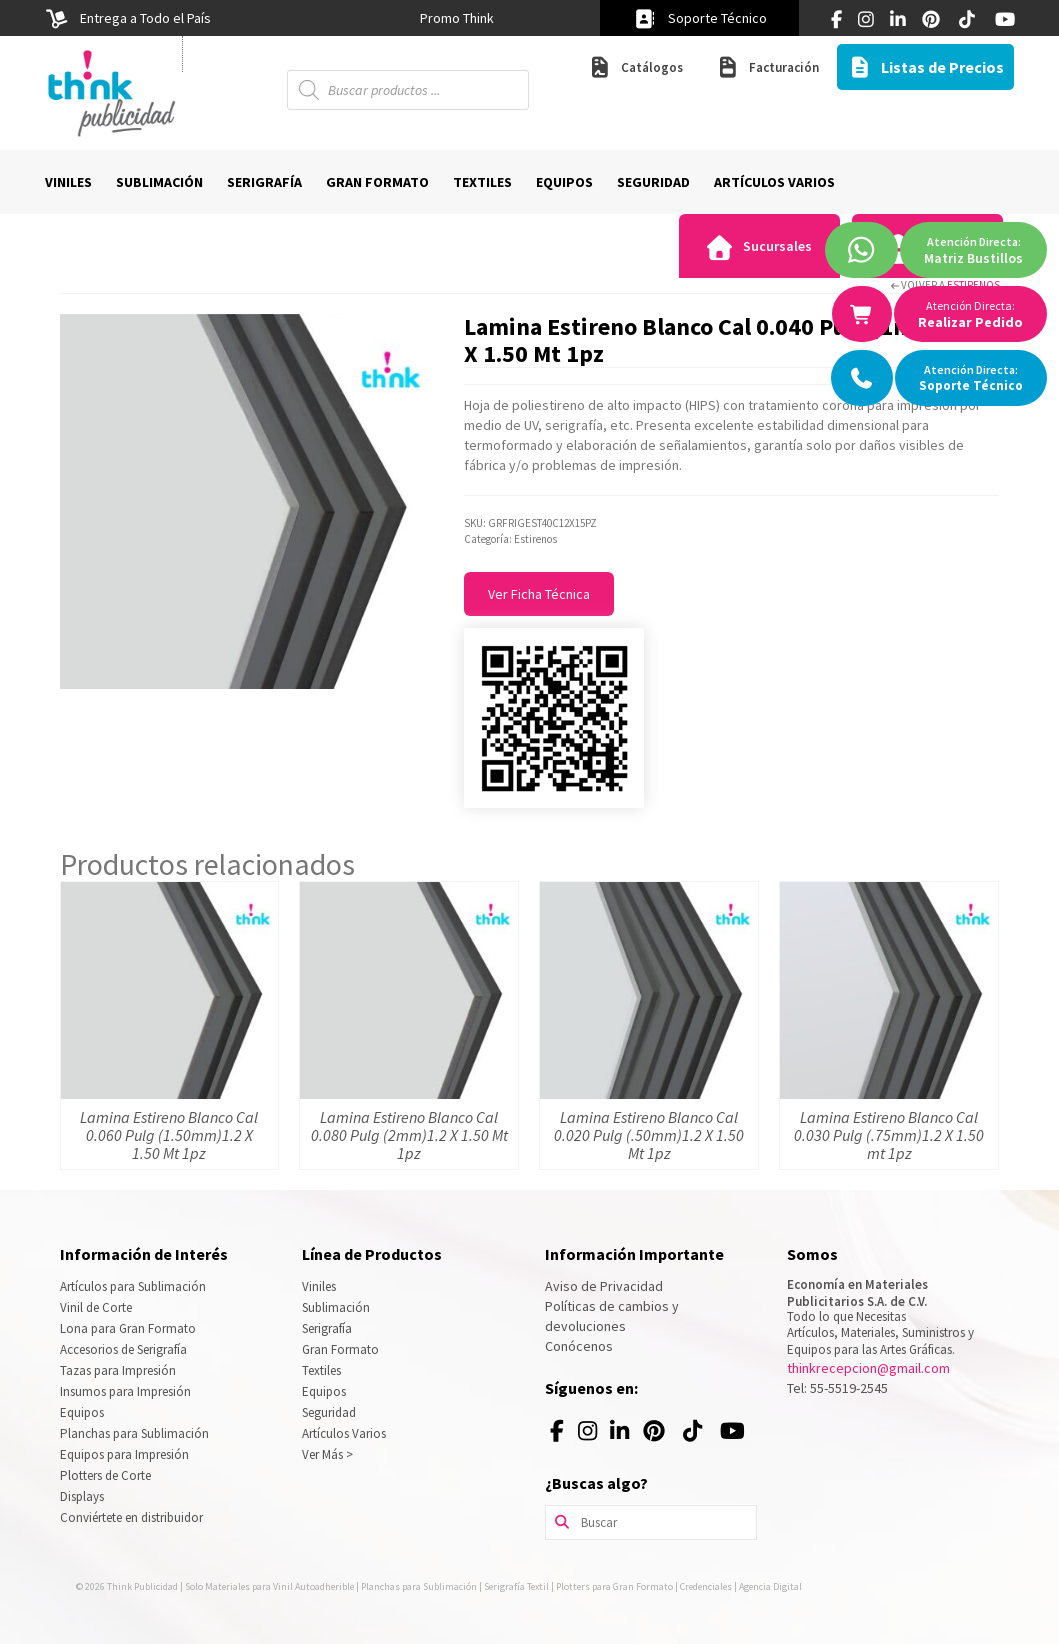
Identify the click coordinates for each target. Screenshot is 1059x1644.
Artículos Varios (344, 1433)
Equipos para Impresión (124, 1454)
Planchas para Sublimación (134, 1433)
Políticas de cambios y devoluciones (612, 1316)
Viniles (319, 1286)
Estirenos (973, 285)
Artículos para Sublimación (133, 1286)
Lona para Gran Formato (128, 1328)
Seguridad (329, 1412)
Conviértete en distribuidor (131, 1517)
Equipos (82, 1412)
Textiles (321, 1370)
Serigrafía (327, 1328)
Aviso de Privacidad (604, 1286)
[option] (457, 18)
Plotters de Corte (105, 1475)
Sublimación (336, 1307)
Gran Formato (340, 1349)
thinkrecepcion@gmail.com (868, 1368)
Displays (82, 1496)
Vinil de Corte (96, 1307)
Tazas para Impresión (118, 1370)
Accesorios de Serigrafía (123, 1349)
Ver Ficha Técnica (539, 594)
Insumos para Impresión (125, 1391)
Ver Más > (327, 1454)
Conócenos (579, 1346)
